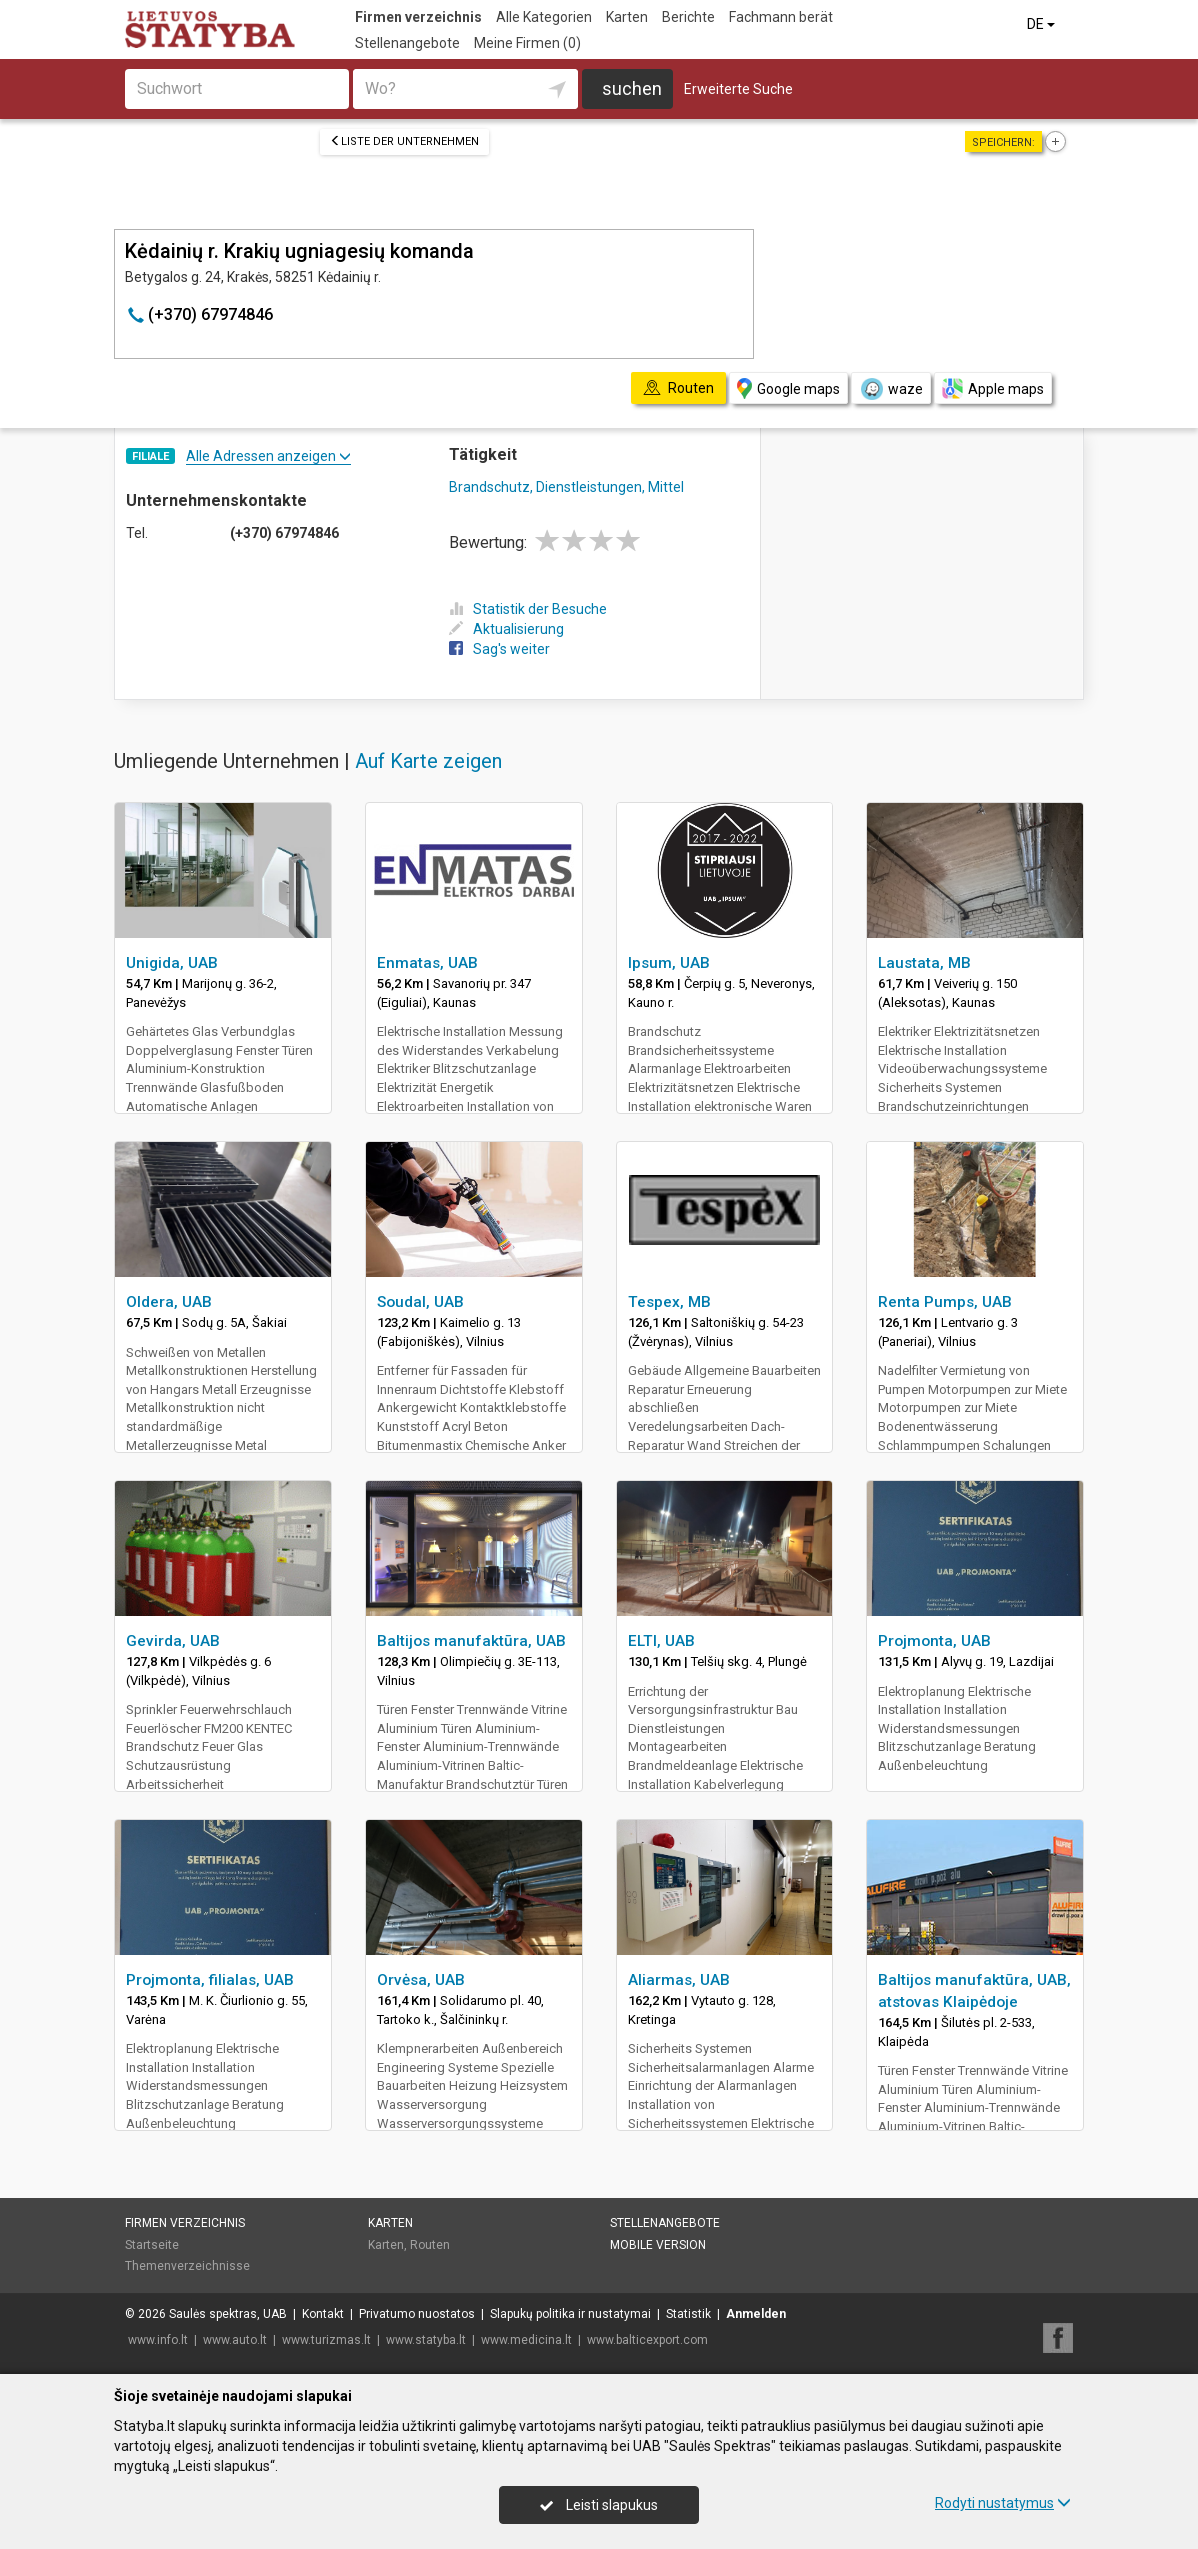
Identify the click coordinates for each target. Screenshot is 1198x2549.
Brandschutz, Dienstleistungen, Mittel (566, 487)
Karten (627, 17)
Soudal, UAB (420, 1302)
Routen (430, 2245)
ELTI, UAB (661, 1641)
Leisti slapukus (599, 2505)
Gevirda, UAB (173, 1641)
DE (1042, 24)
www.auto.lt (235, 2340)
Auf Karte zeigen (428, 761)
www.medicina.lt (526, 2340)
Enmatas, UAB (427, 963)
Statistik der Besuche (528, 609)
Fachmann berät (781, 17)
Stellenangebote (407, 43)
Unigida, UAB (172, 963)
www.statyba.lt (426, 2340)
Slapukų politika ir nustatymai (570, 2314)
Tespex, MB (669, 1302)
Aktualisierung (506, 629)
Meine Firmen (527, 43)
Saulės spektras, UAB (228, 2314)
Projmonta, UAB (934, 1641)
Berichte (688, 17)
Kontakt (323, 2314)
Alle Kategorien (544, 17)
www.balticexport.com (647, 2340)
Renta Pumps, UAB (945, 1302)
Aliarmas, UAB (679, 1980)
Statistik (688, 2314)
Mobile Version (658, 2245)
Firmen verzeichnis (418, 17)
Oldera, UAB (169, 1302)
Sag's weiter (499, 649)
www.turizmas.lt (326, 2340)
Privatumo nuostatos (417, 2314)
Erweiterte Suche (738, 89)
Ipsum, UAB (669, 963)
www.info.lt (158, 2340)
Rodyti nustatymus (1003, 2503)
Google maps (788, 388)
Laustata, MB (924, 963)
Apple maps (993, 388)
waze (891, 389)
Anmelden (756, 2314)
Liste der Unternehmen (404, 141)
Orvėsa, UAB (421, 1980)
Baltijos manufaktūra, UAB (471, 1641)
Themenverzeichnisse (187, 2266)
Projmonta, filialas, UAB (210, 1980)
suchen (632, 88)
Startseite (152, 2245)
